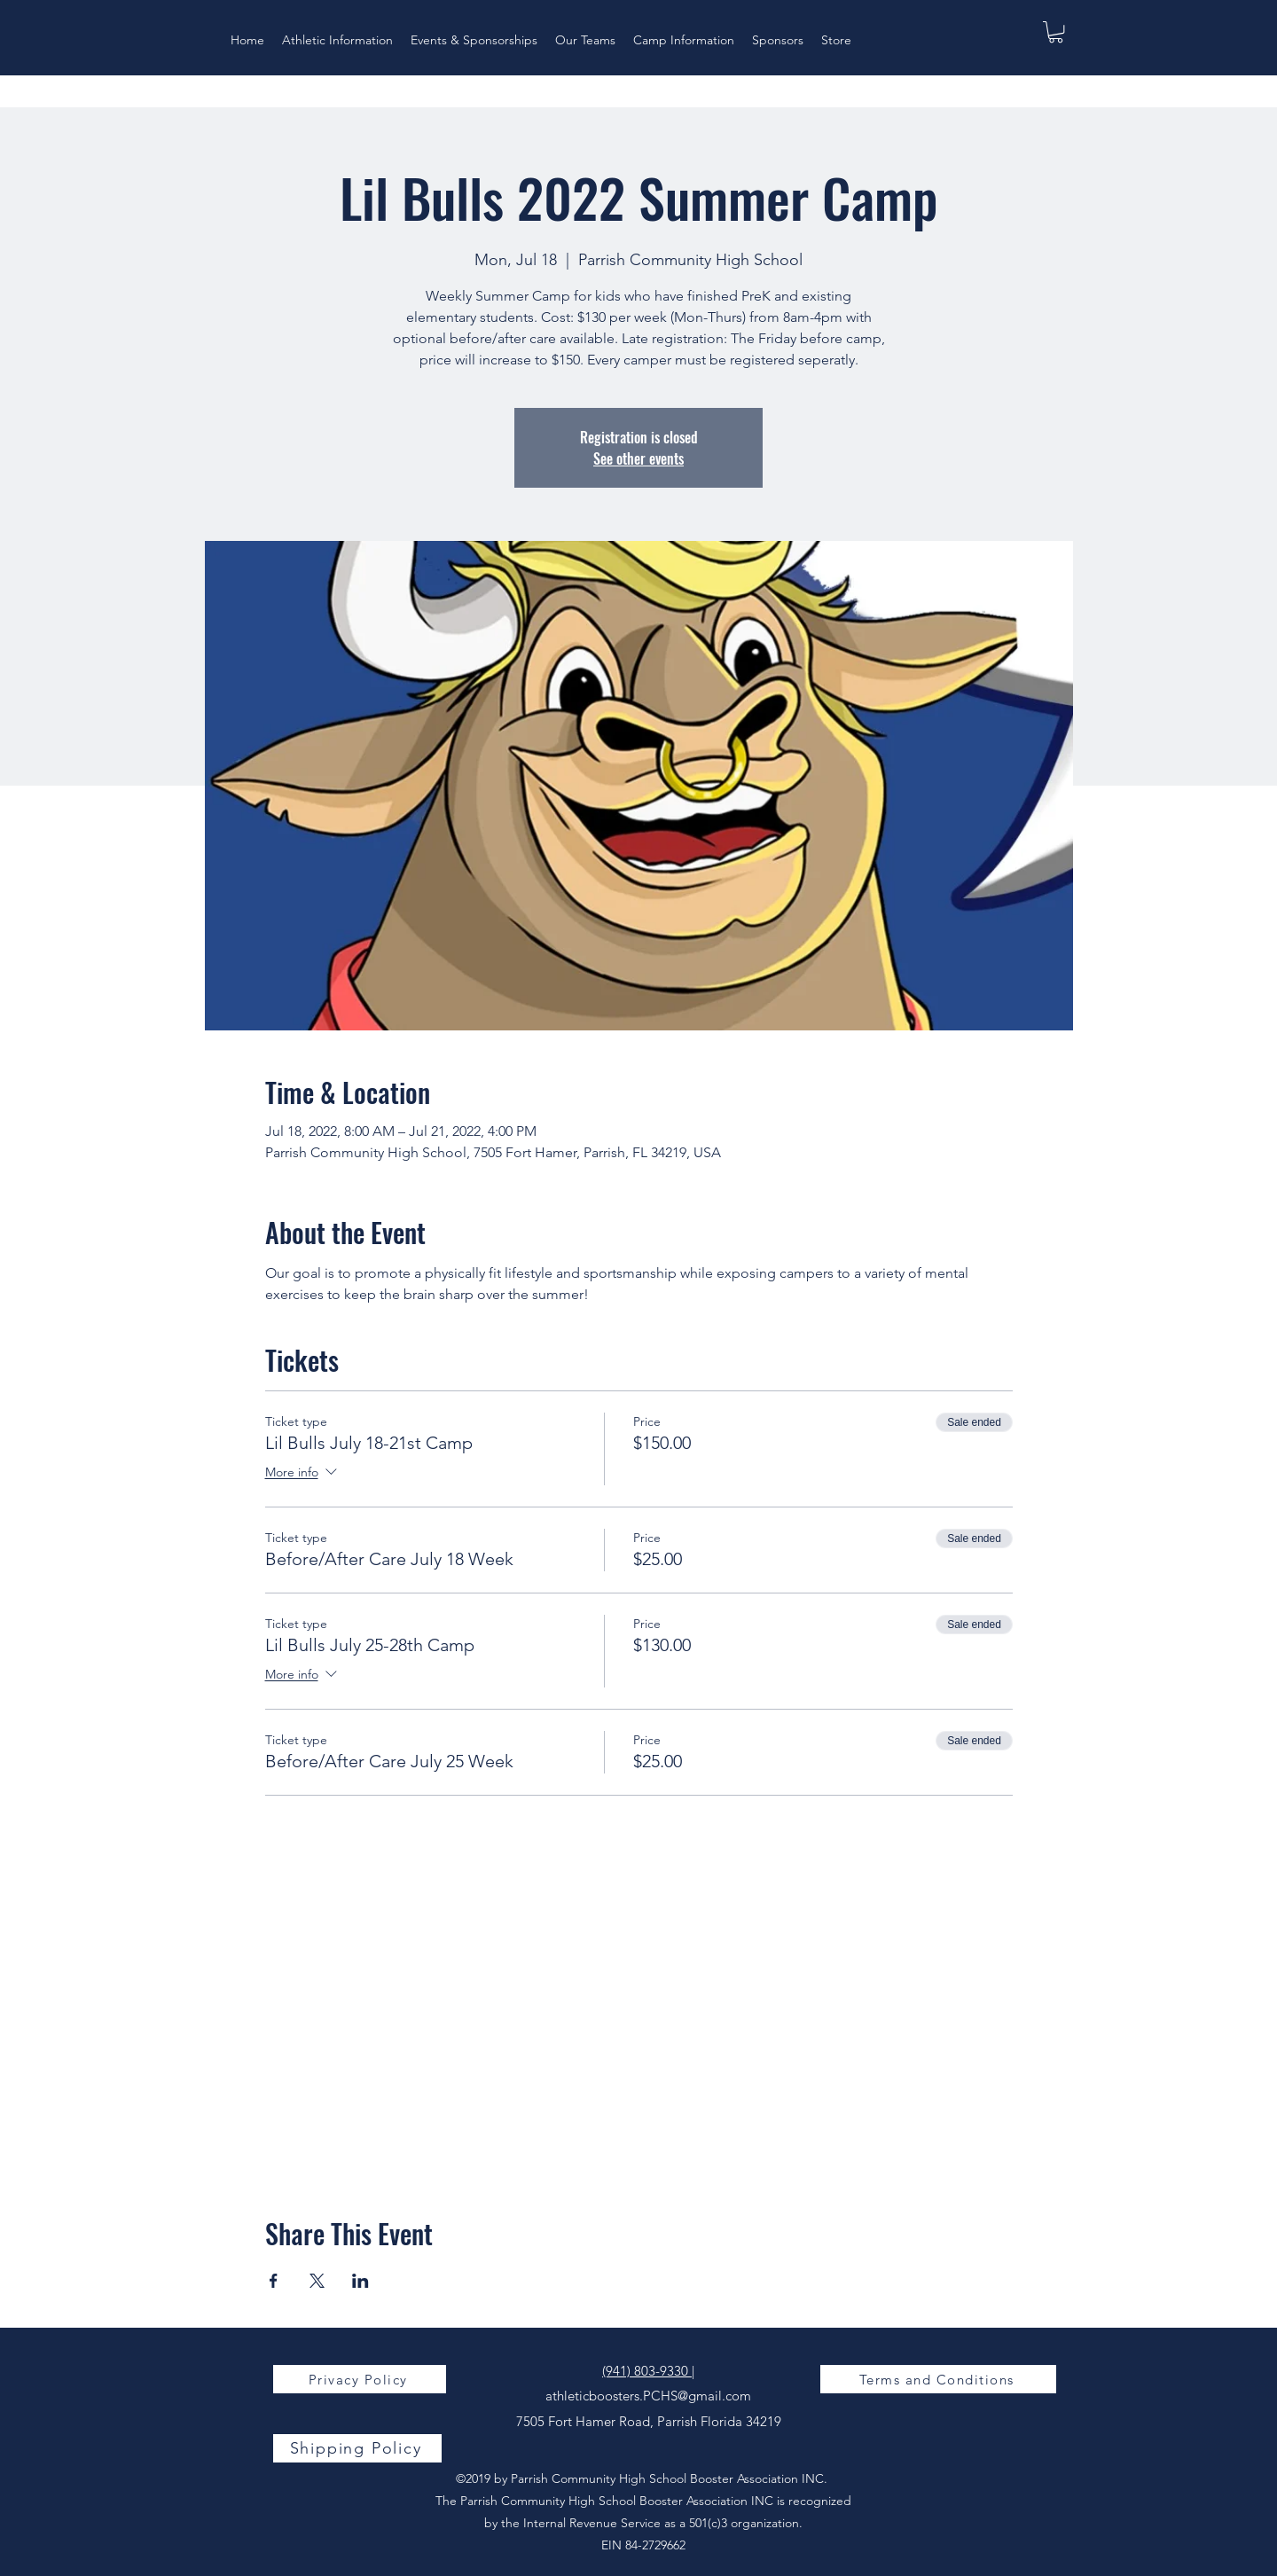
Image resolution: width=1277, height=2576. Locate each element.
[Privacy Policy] (359, 2379)
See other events (638, 458)
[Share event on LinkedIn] (360, 2281)
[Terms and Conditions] (938, 2379)
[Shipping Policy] (357, 2448)
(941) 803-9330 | (648, 2370)
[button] (1056, 32)
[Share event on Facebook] (273, 2281)
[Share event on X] (317, 2281)
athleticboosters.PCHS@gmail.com (648, 2395)
